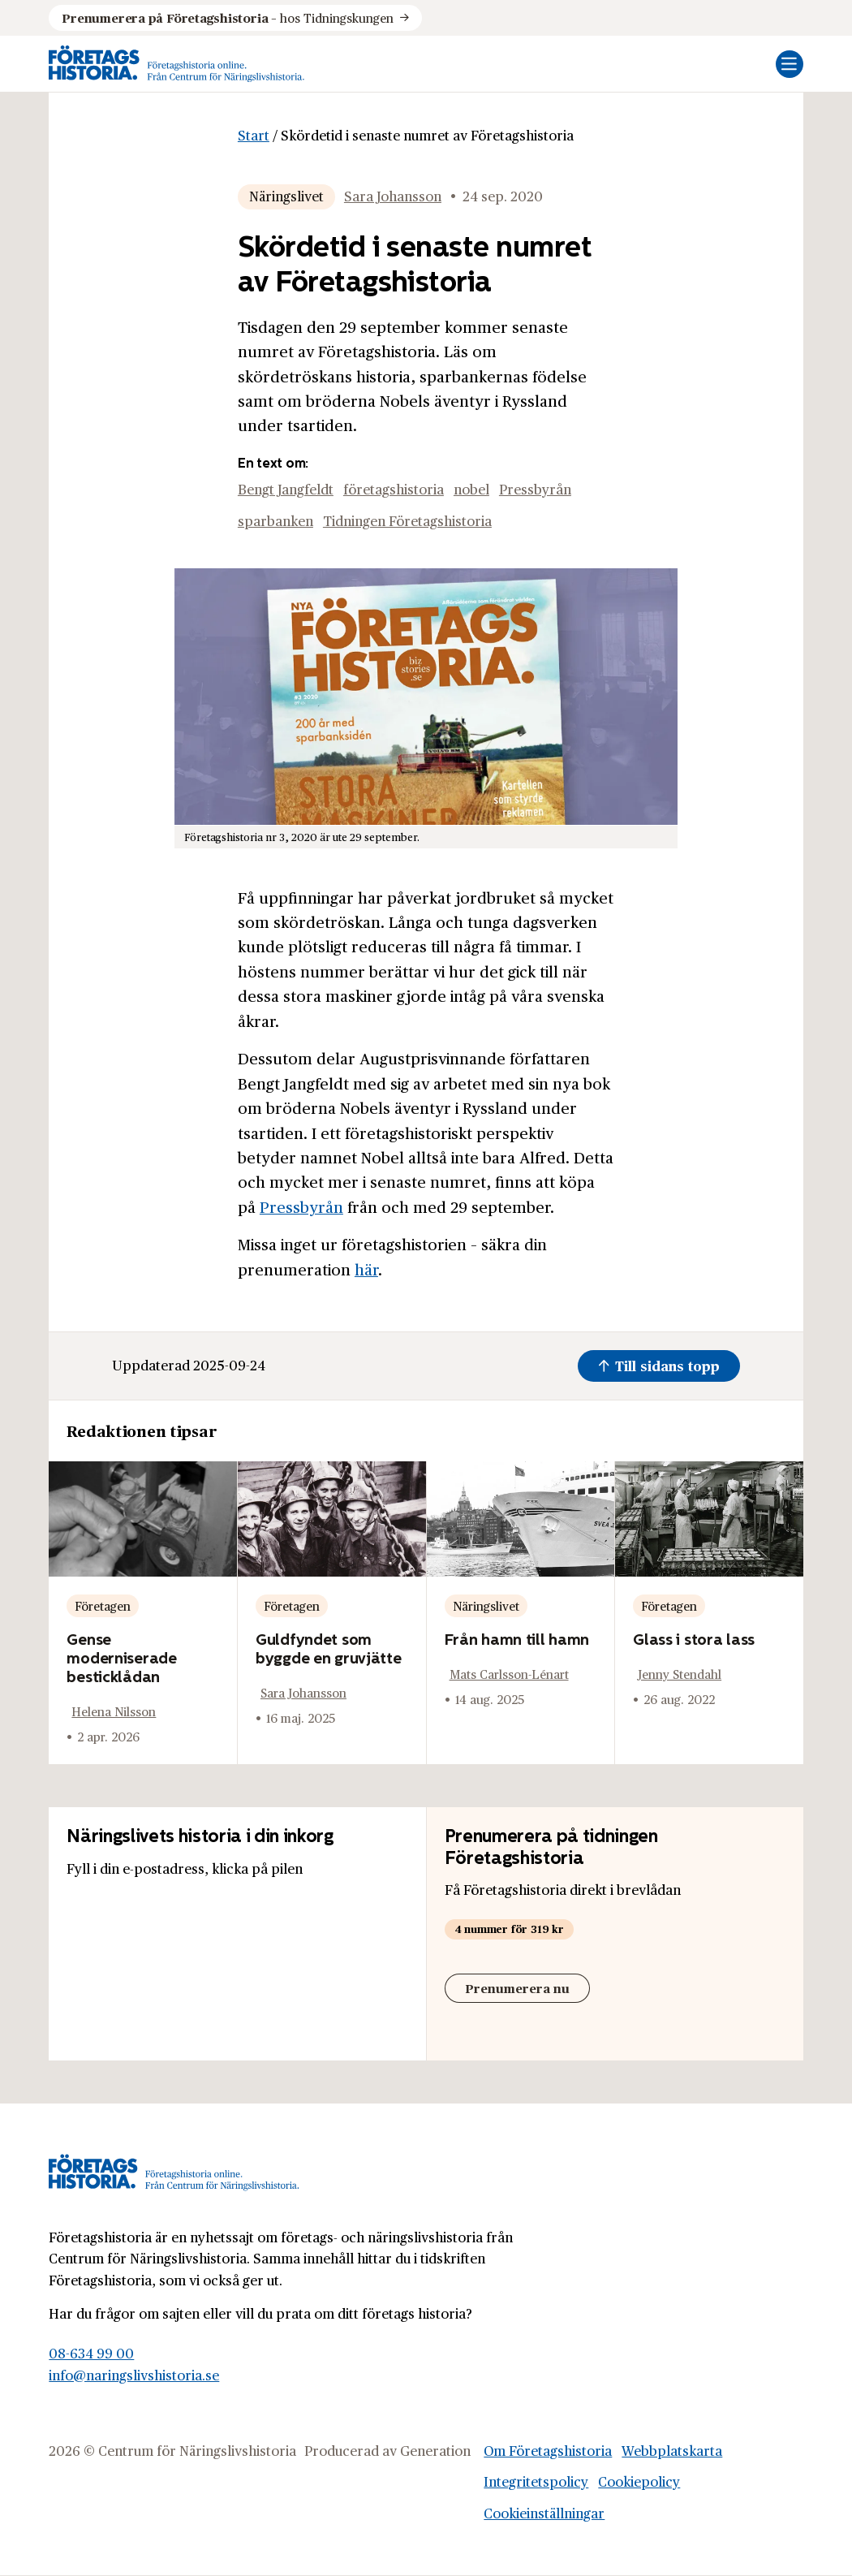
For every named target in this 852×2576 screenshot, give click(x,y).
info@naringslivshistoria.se (134, 2375)
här (366, 1268)
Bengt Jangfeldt (285, 489)
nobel (471, 489)
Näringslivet (286, 196)
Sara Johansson (392, 196)
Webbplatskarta (672, 2450)
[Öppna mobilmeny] (789, 64)
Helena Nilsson (113, 1710)
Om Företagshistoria (548, 2450)
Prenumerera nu (517, 1987)
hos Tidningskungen (227, 18)
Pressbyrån (535, 489)
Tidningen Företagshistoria (407, 520)
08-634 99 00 (91, 2353)
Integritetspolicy (536, 2481)
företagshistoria (393, 489)
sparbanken (275, 520)
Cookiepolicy (639, 2481)
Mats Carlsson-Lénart (509, 1673)
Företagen (103, 1605)
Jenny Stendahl (679, 1673)
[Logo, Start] (177, 63)
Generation (435, 2450)
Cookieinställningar (544, 2513)
